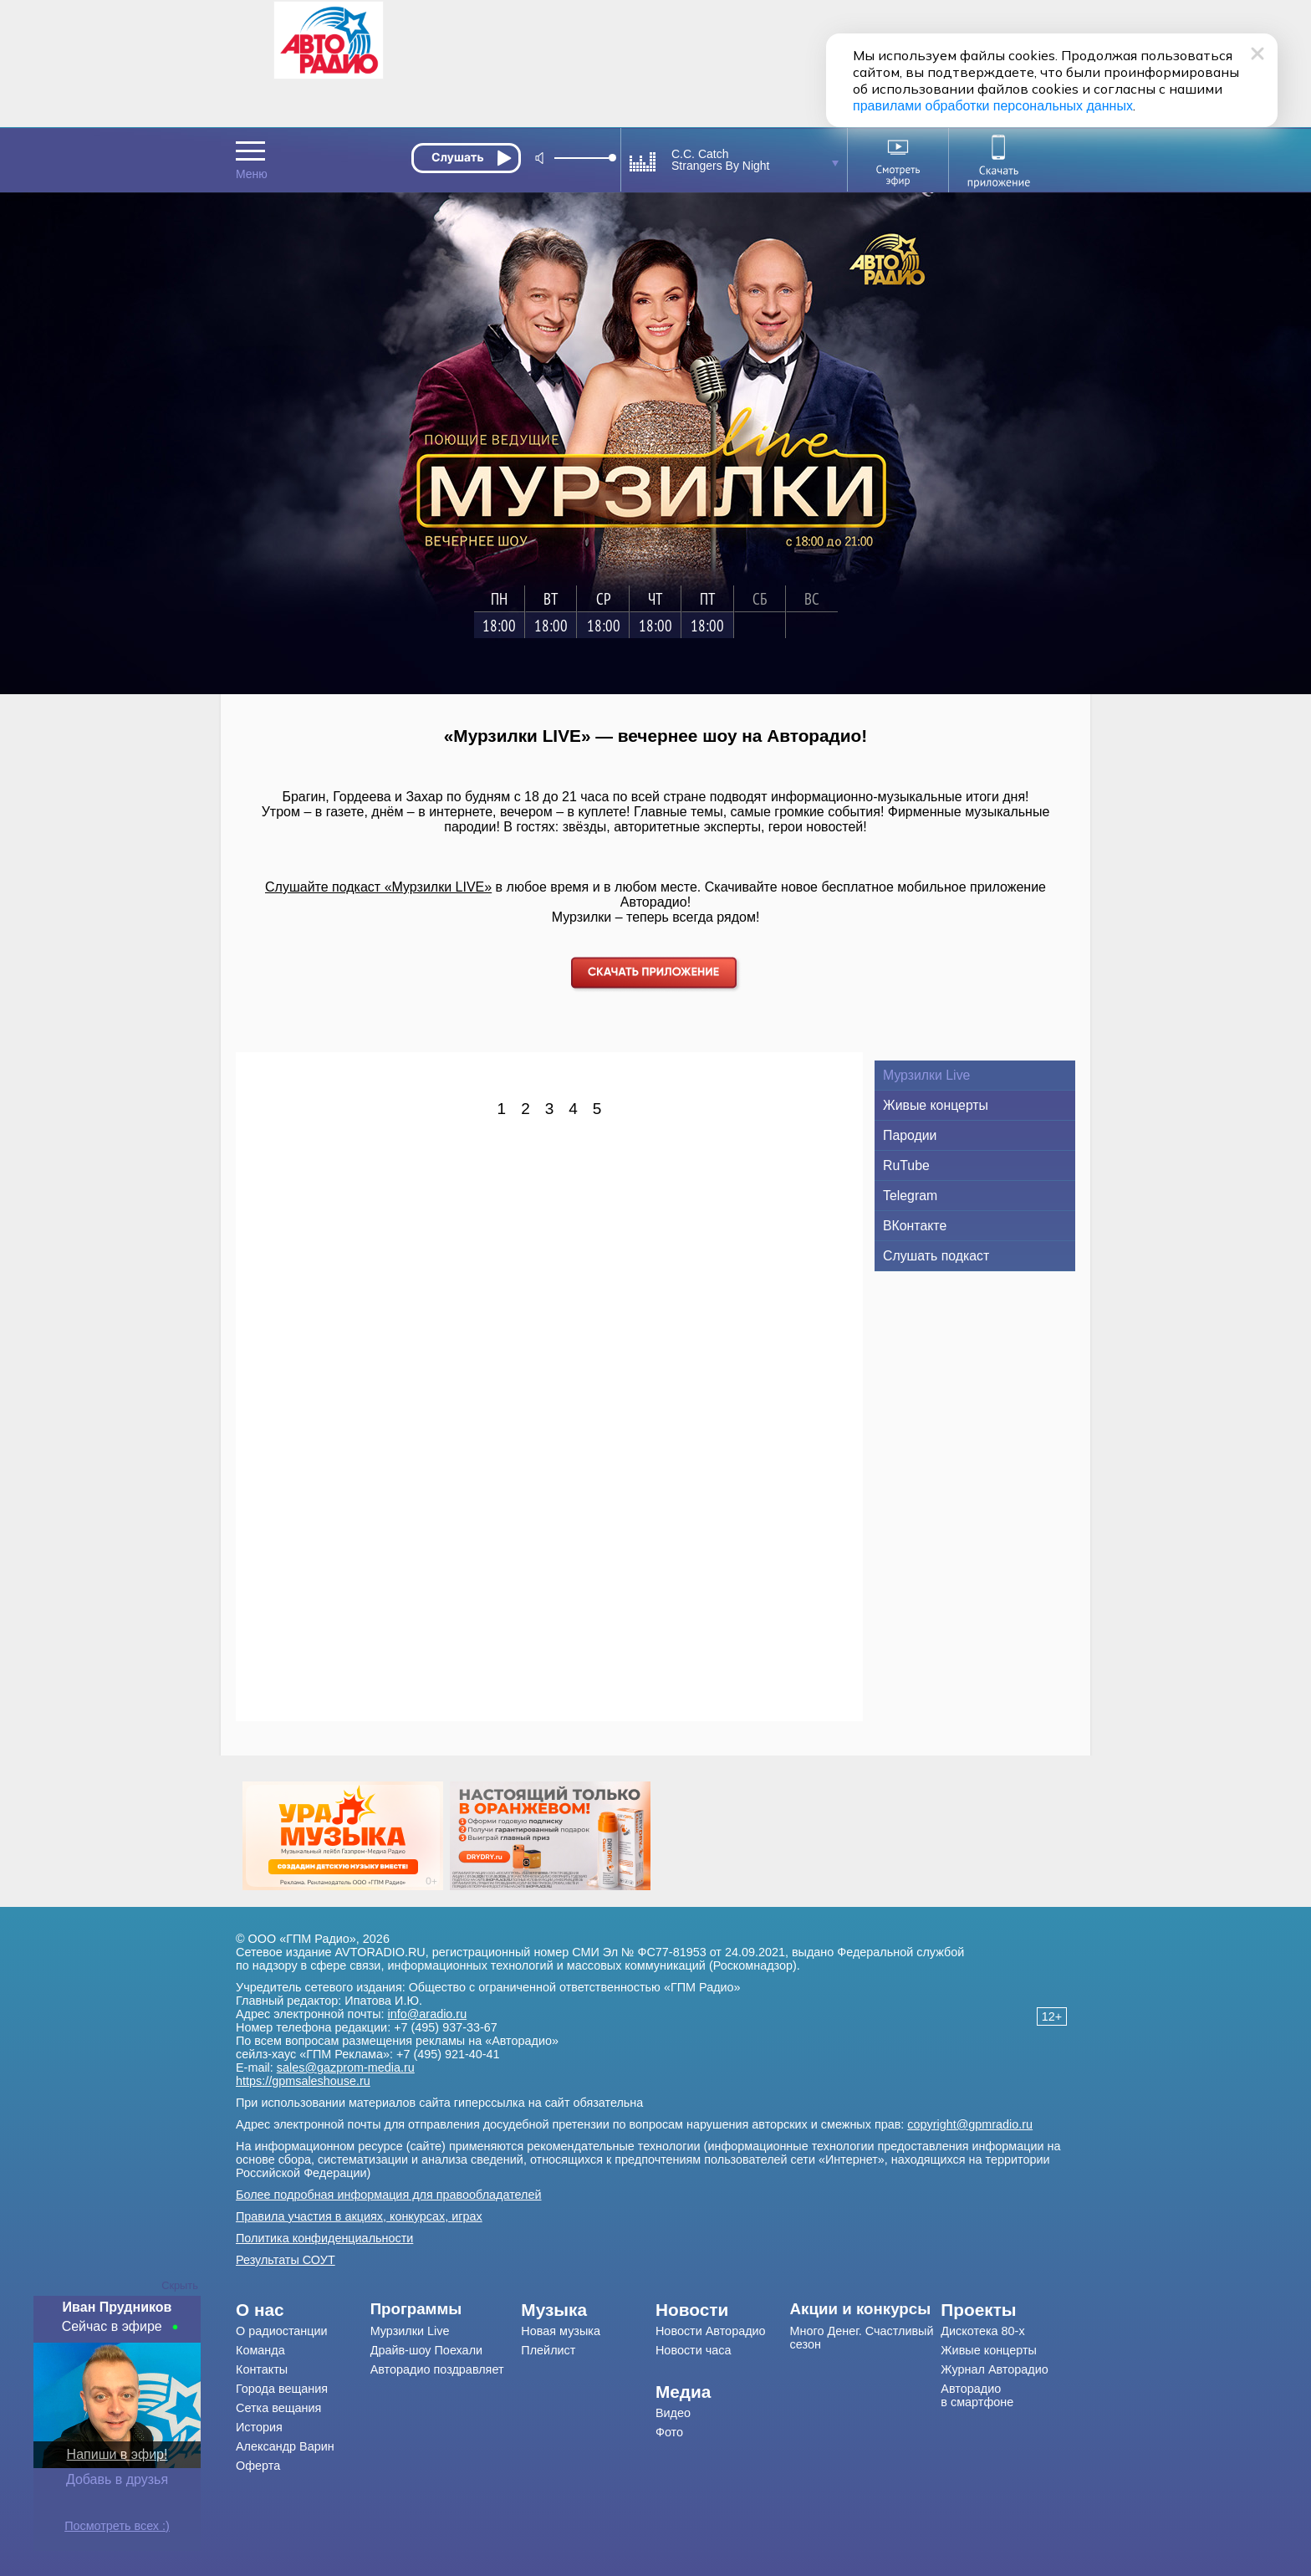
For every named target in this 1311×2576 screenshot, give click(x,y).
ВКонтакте (914, 1226)
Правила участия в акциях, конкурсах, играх (359, 2216)
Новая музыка (560, 2331)
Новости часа (694, 2350)
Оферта (258, 2465)
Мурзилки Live (926, 1075)
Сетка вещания (278, 2408)
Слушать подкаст (936, 1256)
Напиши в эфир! (117, 2454)
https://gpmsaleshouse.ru (303, 2081)
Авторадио (977, 2395)
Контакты (262, 2369)
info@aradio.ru (427, 2014)
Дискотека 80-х (982, 2331)
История (259, 2427)
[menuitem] (303, 2310)
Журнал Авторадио (994, 2369)
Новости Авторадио (711, 2331)
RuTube (906, 1165)
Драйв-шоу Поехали (426, 2350)
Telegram (910, 1195)
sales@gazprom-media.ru (346, 2067)
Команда (260, 2350)
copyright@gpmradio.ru (970, 2124)
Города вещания (282, 2388)
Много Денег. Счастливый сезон (862, 2337)
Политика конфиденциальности (324, 2238)
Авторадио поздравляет (437, 2369)
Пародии (909, 1135)
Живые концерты (935, 1105)
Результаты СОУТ (285, 2260)
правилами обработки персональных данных (993, 106)
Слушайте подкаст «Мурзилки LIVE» (378, 887)
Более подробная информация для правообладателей (389, 2194)
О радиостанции (282, 2331)
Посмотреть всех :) (117, 2526)
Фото (669, 2432)
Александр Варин (285, 2446)
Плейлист (548, 2350)
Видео (673, 2413)
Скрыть (179, 2285)
